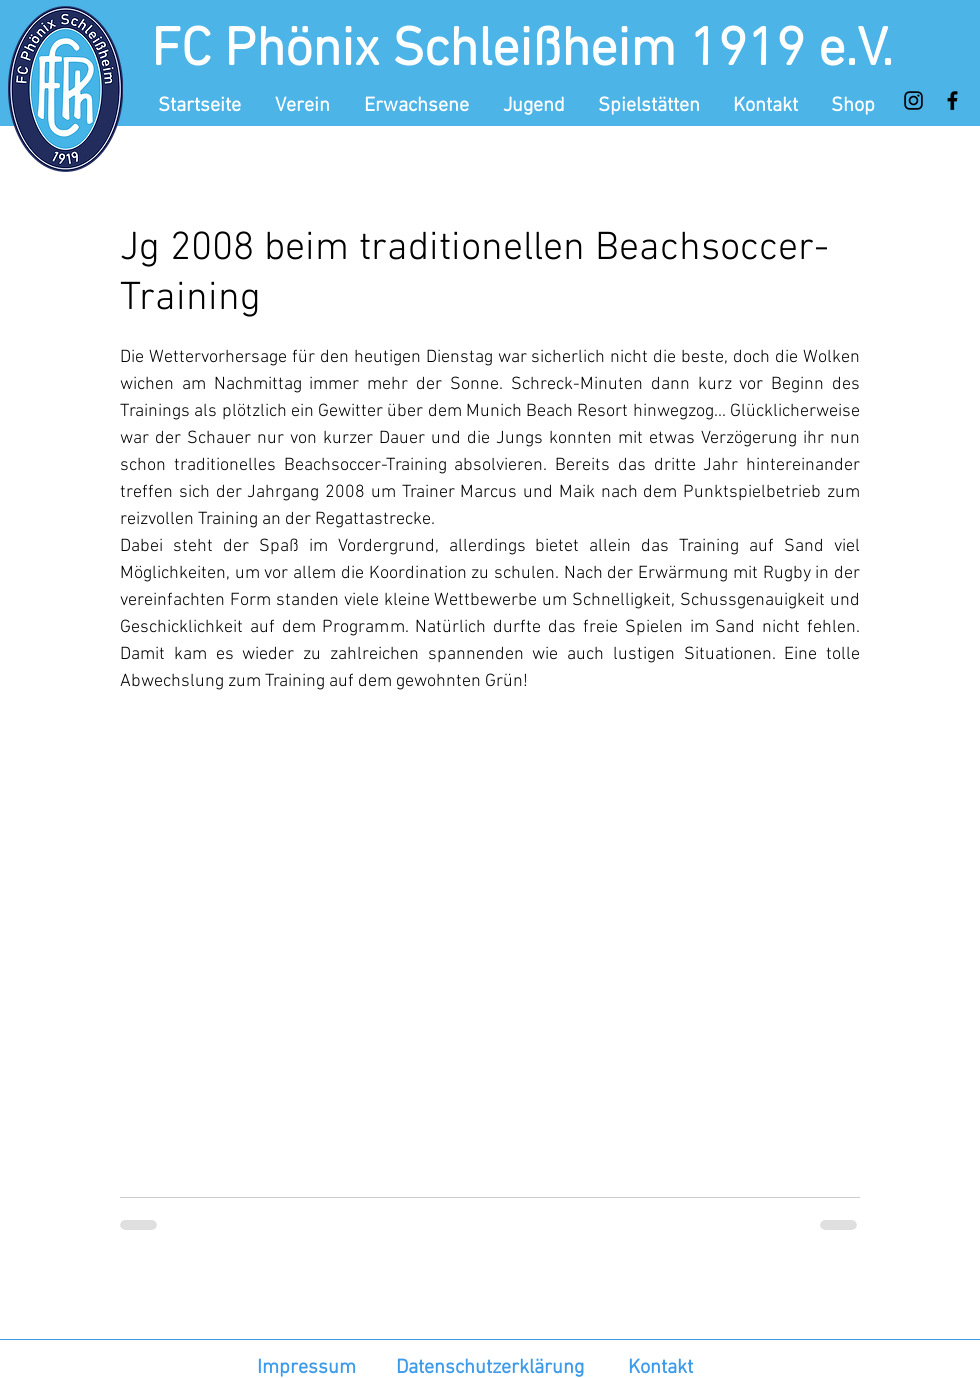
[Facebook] (952, 100)
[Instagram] (913, 100)
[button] (304, 106)
